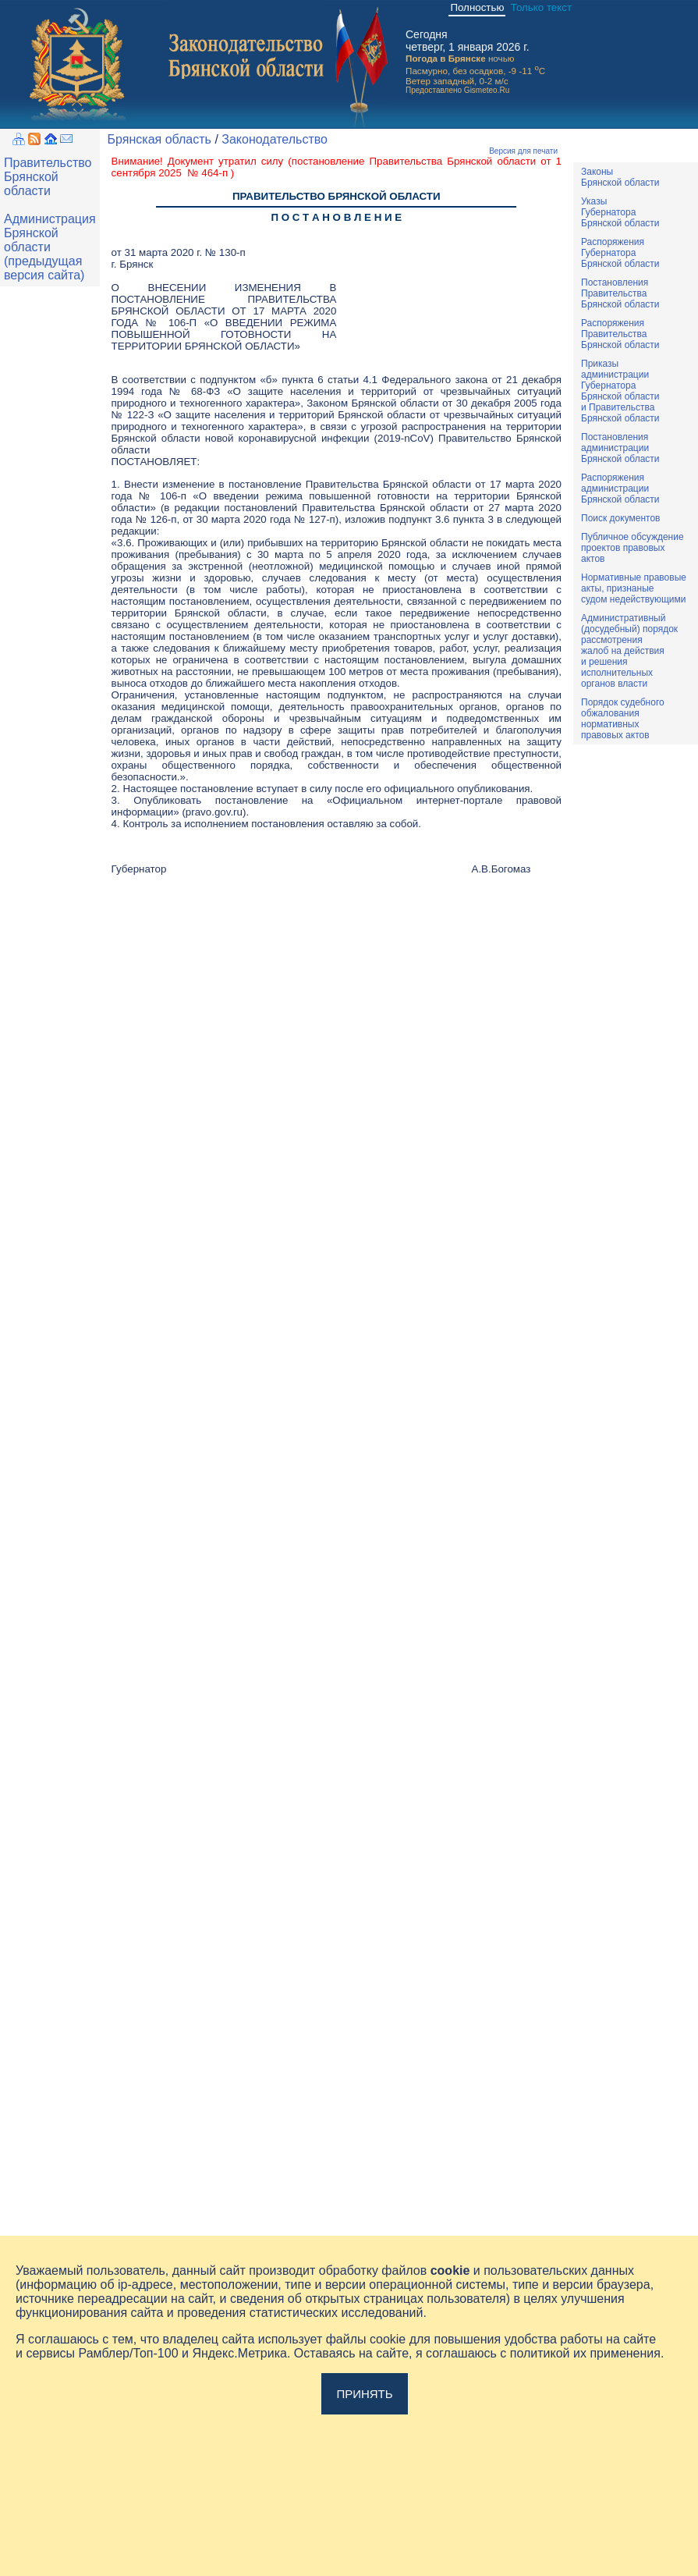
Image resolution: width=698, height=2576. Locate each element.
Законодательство (274, 139)
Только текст (541, 7)
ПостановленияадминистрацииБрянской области (620, 448)
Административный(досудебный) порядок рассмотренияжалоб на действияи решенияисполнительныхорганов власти (629, 651)
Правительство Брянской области (47, 176)
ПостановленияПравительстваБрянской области (620, 293)
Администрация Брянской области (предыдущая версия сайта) (50, 247)
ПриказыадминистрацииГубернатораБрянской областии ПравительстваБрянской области (620, 391)
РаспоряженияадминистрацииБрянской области (620, 488)
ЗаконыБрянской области (620, 177)
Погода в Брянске (446, 58)
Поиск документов (620, 518)
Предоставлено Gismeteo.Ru (457, 90)
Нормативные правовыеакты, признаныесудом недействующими (633, 588)
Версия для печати (523, 151)
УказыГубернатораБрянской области (620, 212)
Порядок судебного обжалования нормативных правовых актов (622, 719)
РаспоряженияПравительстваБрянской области (620, 334)
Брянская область (159, 139)
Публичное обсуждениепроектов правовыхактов (632, 547)
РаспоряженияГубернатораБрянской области (620, 252)
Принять (364, 2393)
